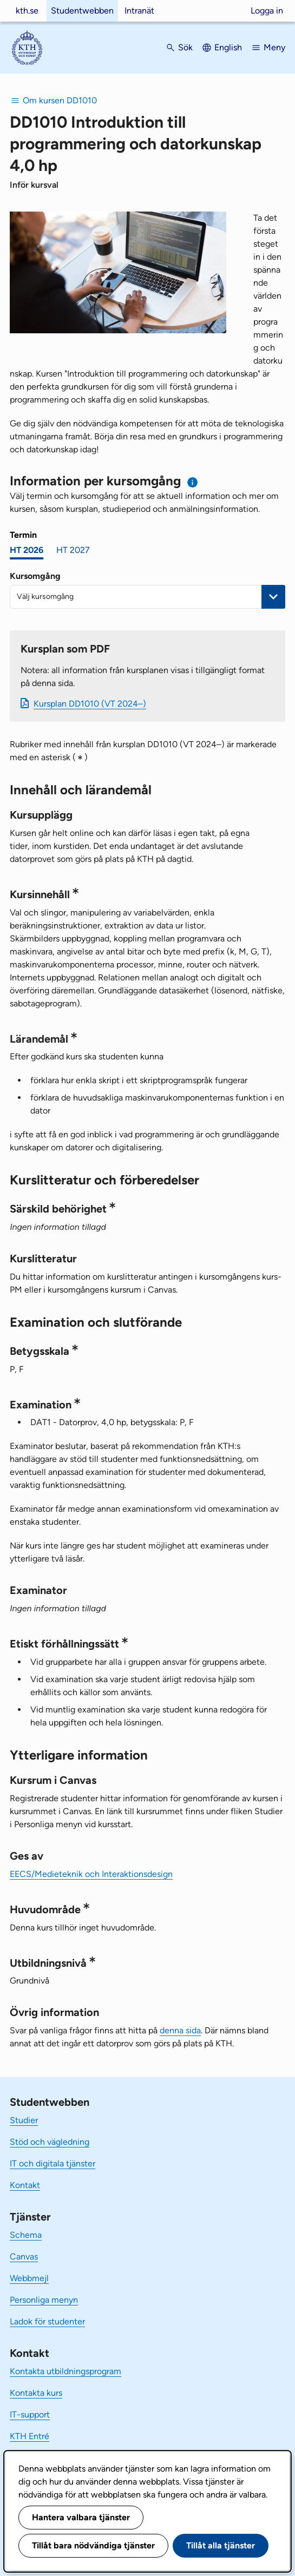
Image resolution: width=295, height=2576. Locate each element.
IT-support (30, 2414)
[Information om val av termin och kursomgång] (193, 482)
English (228, 47)
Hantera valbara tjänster (81, 2517)
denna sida (180, 2030)
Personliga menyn (44, 2300)
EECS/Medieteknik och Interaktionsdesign (91, 1874)
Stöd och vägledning (49, 2142)
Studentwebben (82, 10)
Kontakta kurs (36, 2393)
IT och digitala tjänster (52, 2163)
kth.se (27, 10)
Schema (26, 2235)
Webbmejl (29, 2278)
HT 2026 (26, 550)
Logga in (267, 10)
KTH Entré (29, 2436)
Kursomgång (35, 576)
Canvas (24, 2256)
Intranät (139, 10)
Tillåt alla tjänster (220, 2545)
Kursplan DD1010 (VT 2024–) (90, 704)
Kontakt (25, 2185)
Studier (24, 2120)
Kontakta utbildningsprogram (65, 2371)
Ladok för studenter (47, 2321)
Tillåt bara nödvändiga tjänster (93, 2545)
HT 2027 (73, 550)
